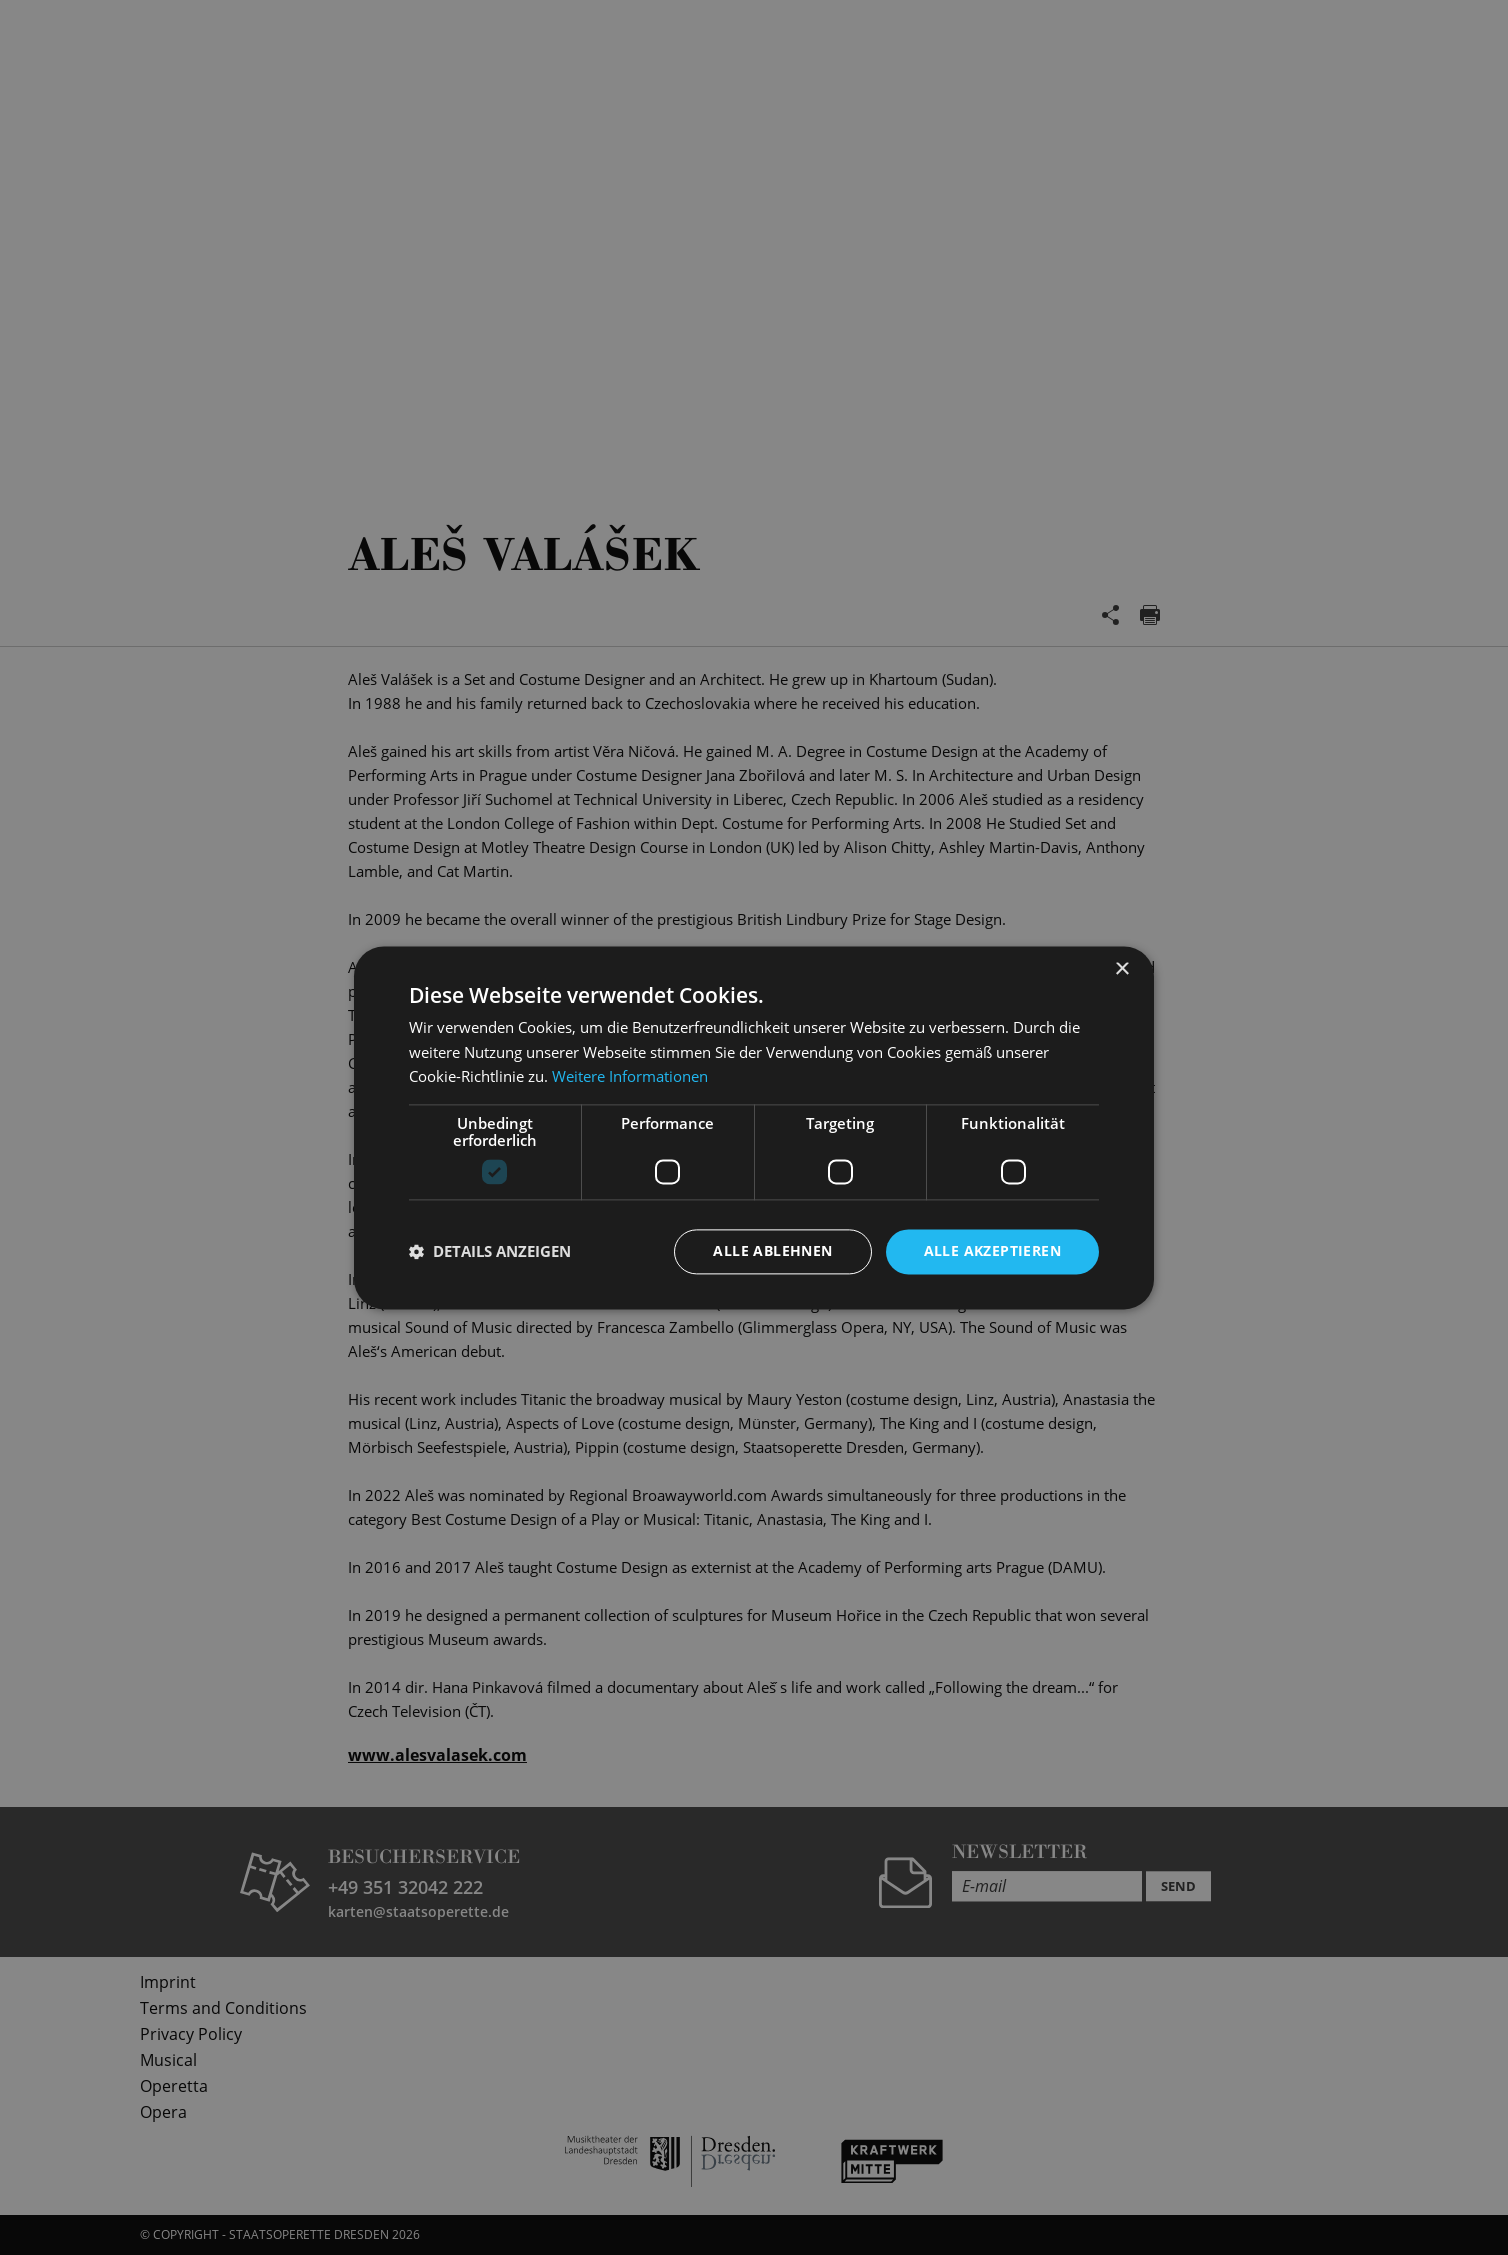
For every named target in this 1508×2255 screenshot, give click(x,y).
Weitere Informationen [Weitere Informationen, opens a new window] (630, 1077)
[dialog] (754, 1127)
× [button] (1121, 969)
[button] (490, 1252)
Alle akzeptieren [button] (992, 1250)
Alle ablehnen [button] (772, 1250)
